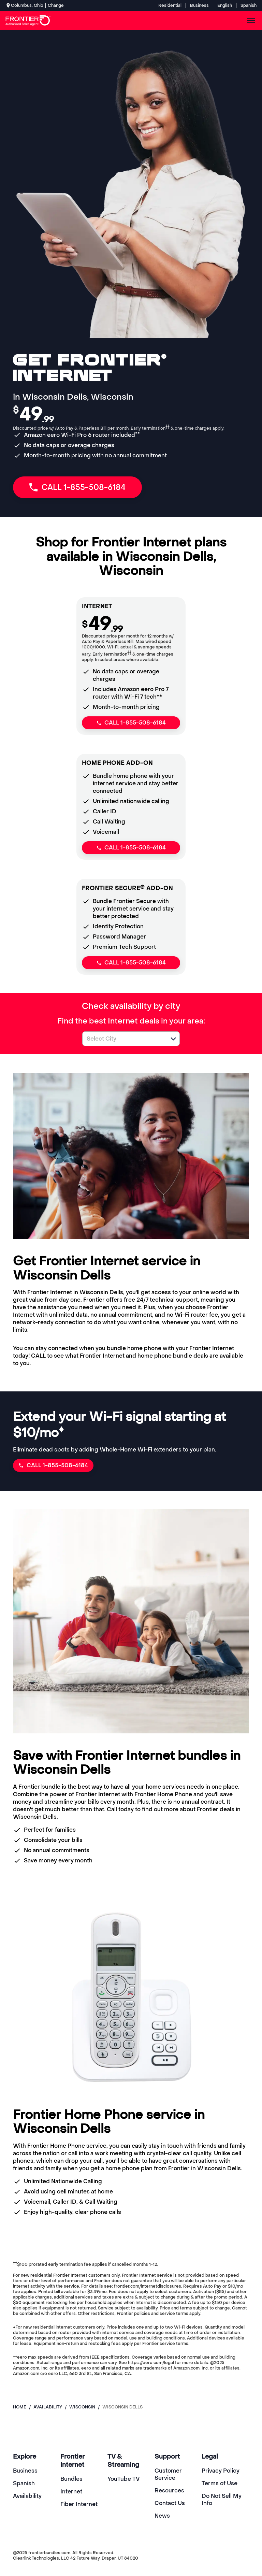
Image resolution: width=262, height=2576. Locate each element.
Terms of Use (219, 2483)
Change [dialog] (56, 5)
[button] (173, 1039)
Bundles (71, 2478)
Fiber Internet (79, 2504)
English (224, 5)
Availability (27, 2496)
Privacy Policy (220, 2470)
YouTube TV (123, 2478)
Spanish (249, 5)
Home (19, 2407)
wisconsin (82, 2407)
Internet (71, 2491)
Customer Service (168, 2474)
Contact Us (170, 2503)
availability (47, 2407)
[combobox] (123, 1039)
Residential (169, 5)
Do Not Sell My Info (222, 2499)
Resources (169, 2490)
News (162, 2515)
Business (199, 5)
